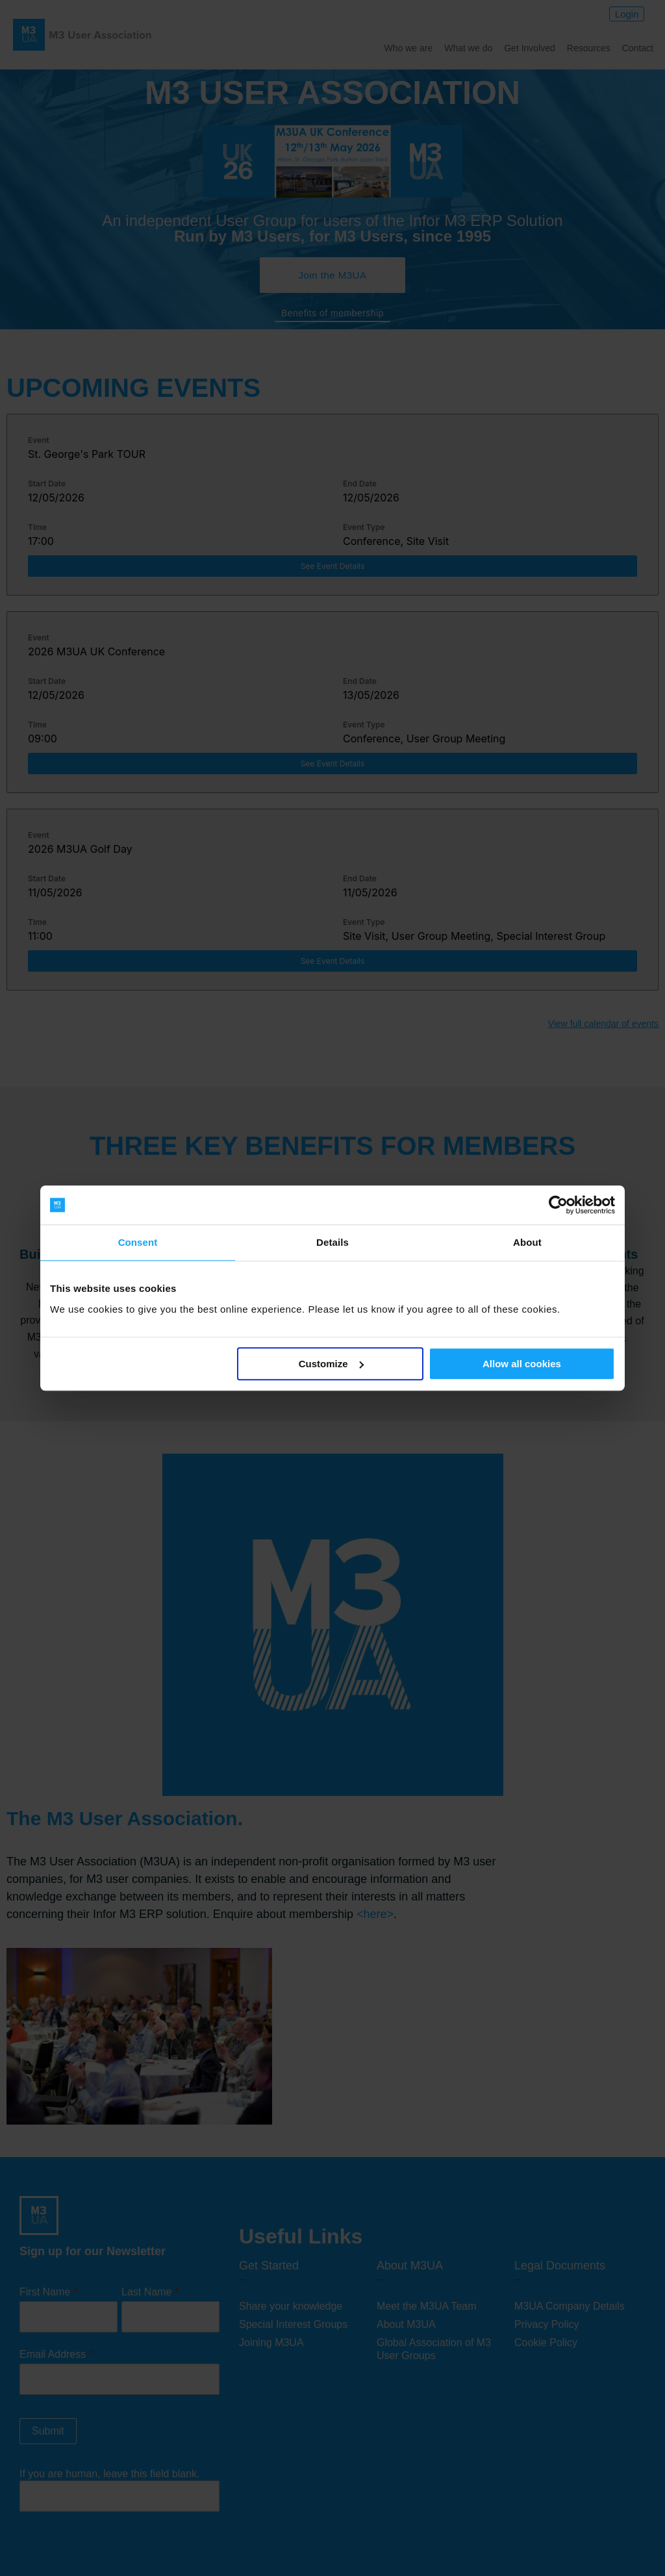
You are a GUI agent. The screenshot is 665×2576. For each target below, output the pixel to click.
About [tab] (527, 1242)
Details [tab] (332, 1242)
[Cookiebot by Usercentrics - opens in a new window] (558, 1205)
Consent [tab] (138, 1242)
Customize (331, 1363)
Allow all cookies (522, 1363)
